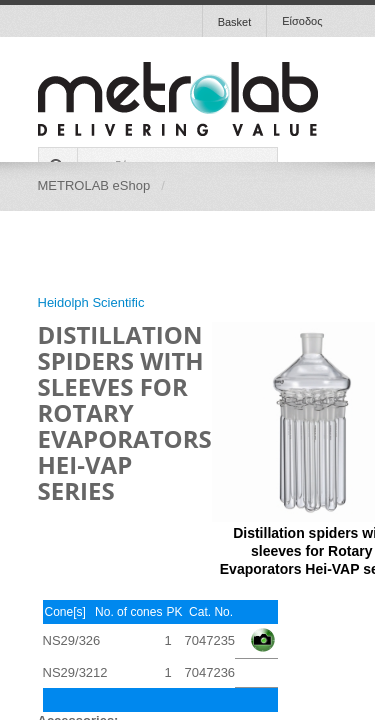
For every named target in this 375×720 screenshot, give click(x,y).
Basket (235, 22)
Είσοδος (302, 21)
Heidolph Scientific (91, 302)
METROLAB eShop (94, 185)
